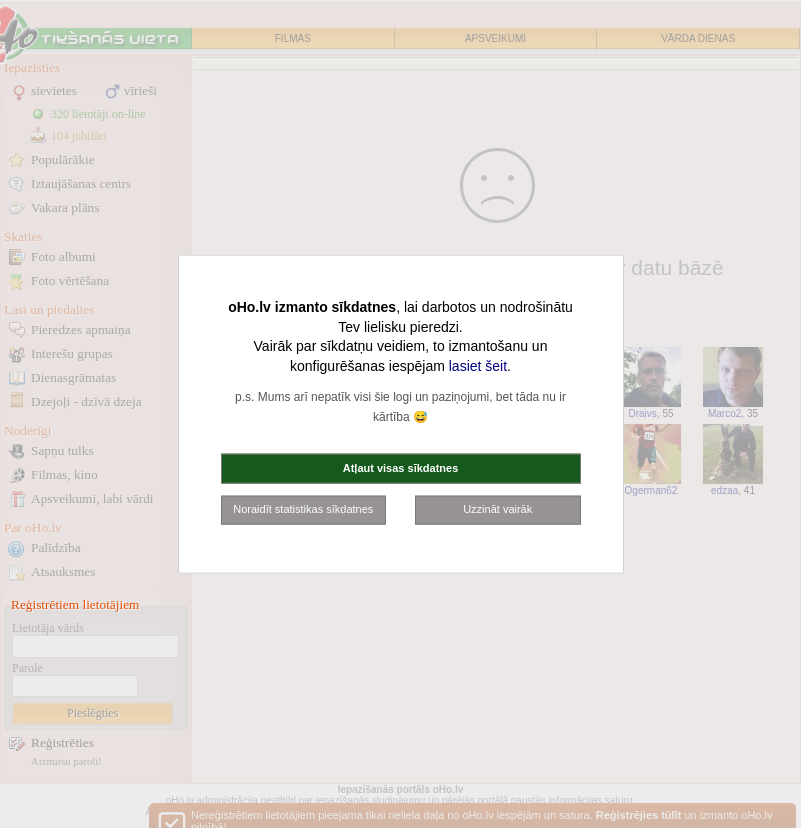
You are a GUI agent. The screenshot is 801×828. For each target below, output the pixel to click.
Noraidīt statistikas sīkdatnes (303, 509)
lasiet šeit (478, 365)
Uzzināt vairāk (497, 509)
